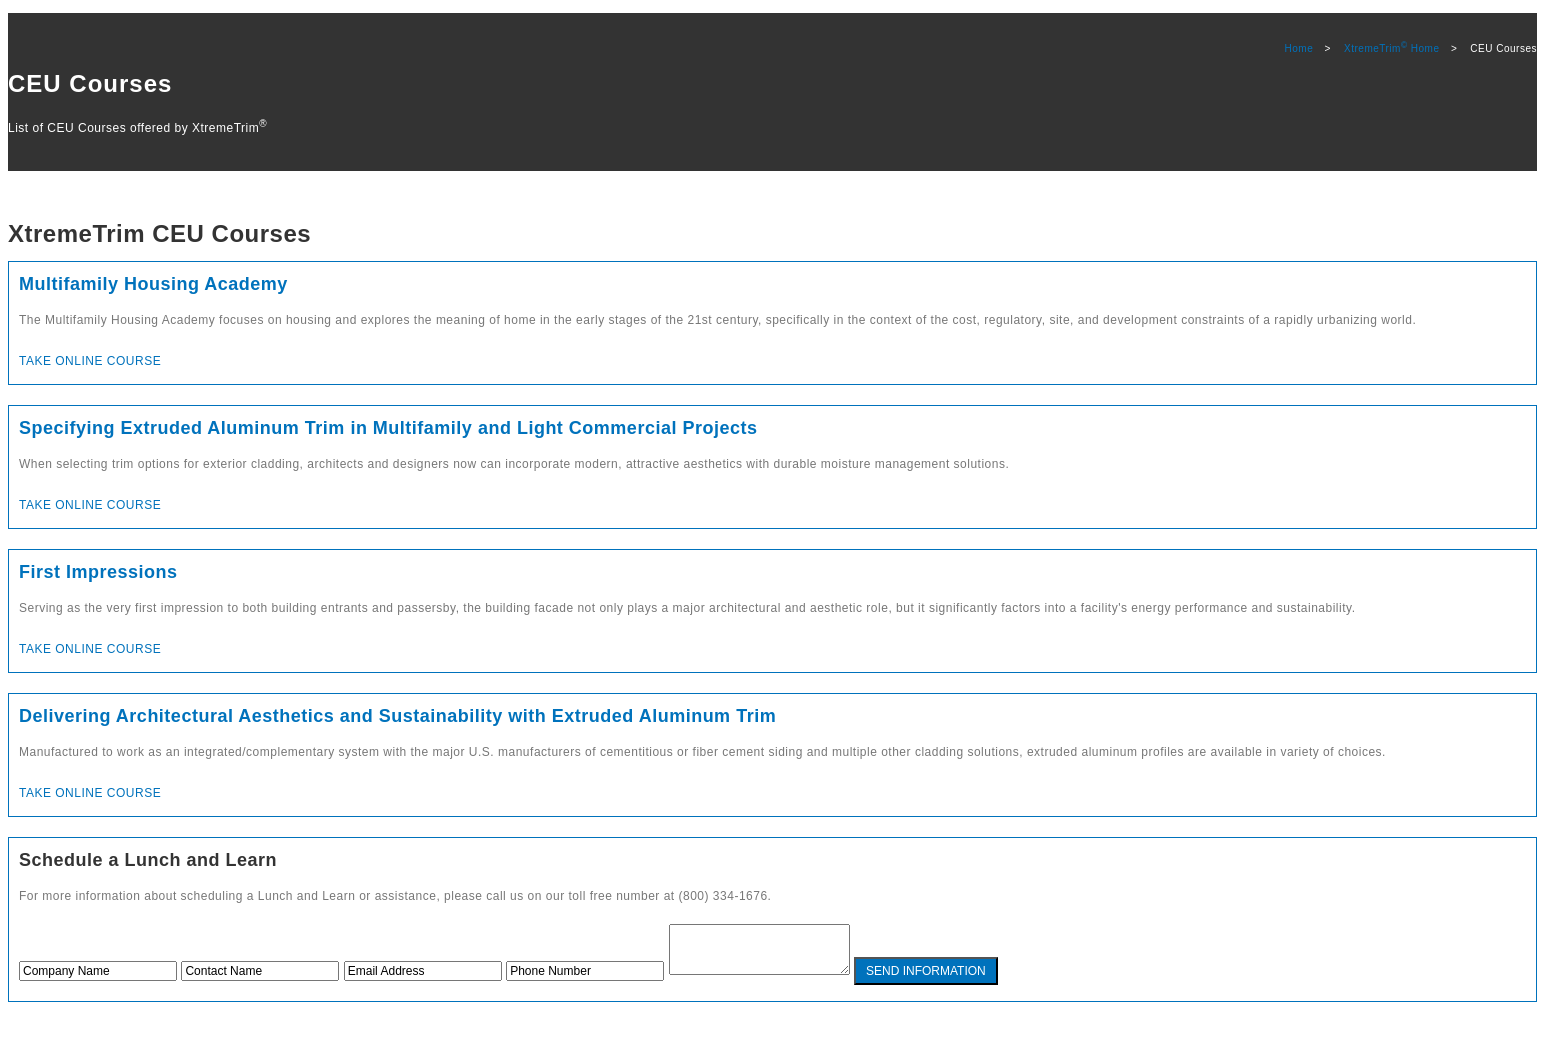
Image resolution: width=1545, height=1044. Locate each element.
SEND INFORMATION (946, 980)
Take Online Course (90, 361)
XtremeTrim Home (1391, 48)
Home (1299, 48)
